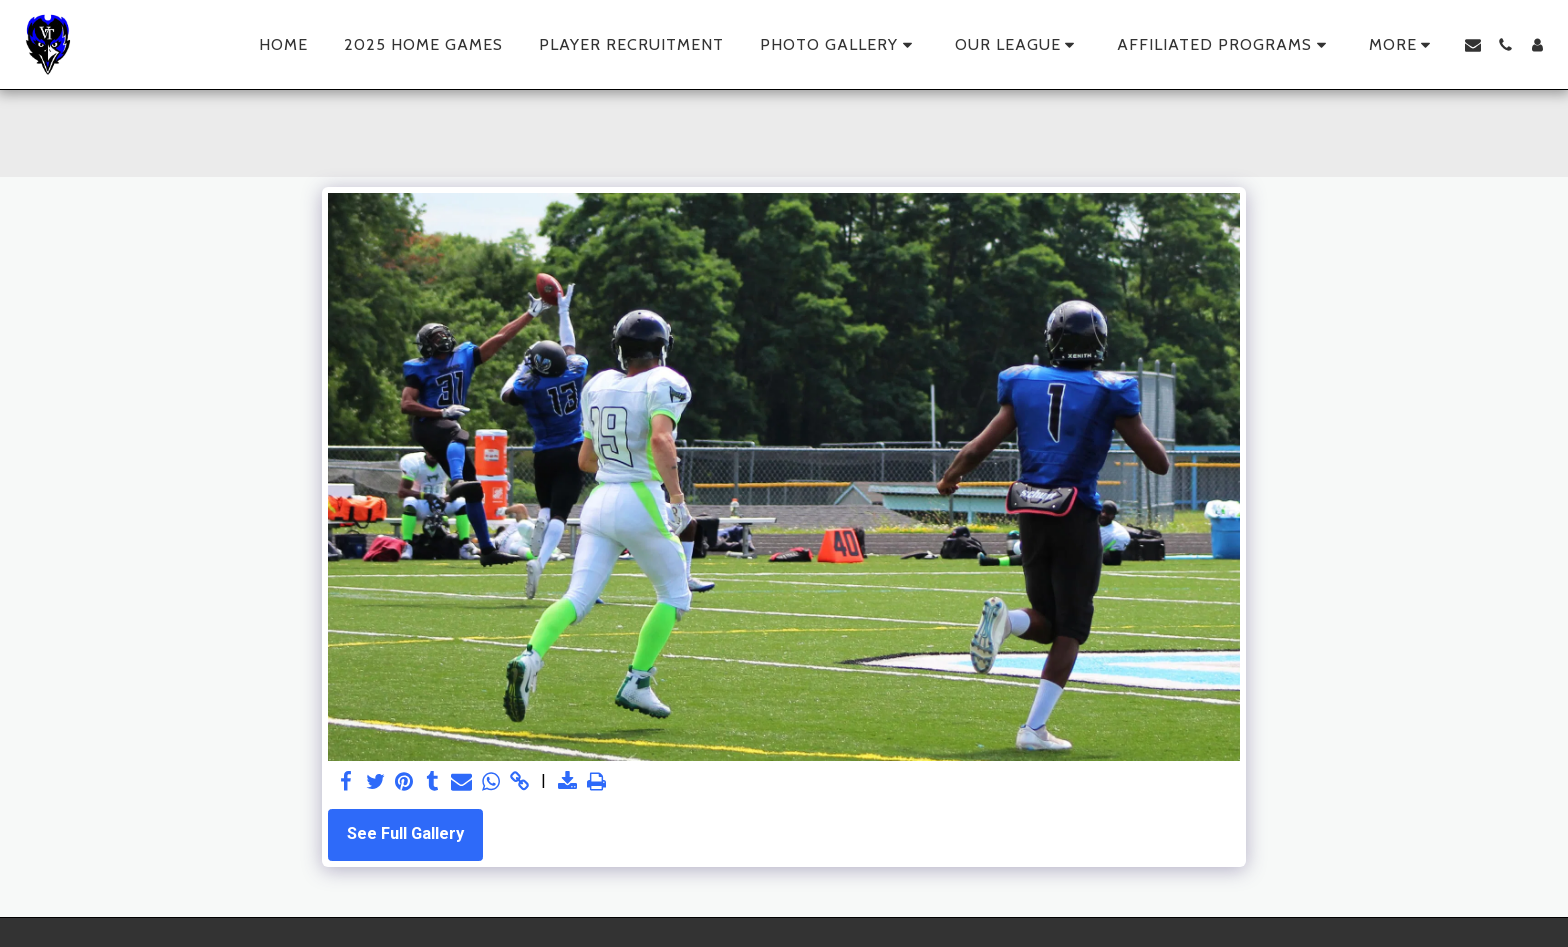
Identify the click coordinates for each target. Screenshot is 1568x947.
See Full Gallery (405, 833)
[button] (839, 45)
